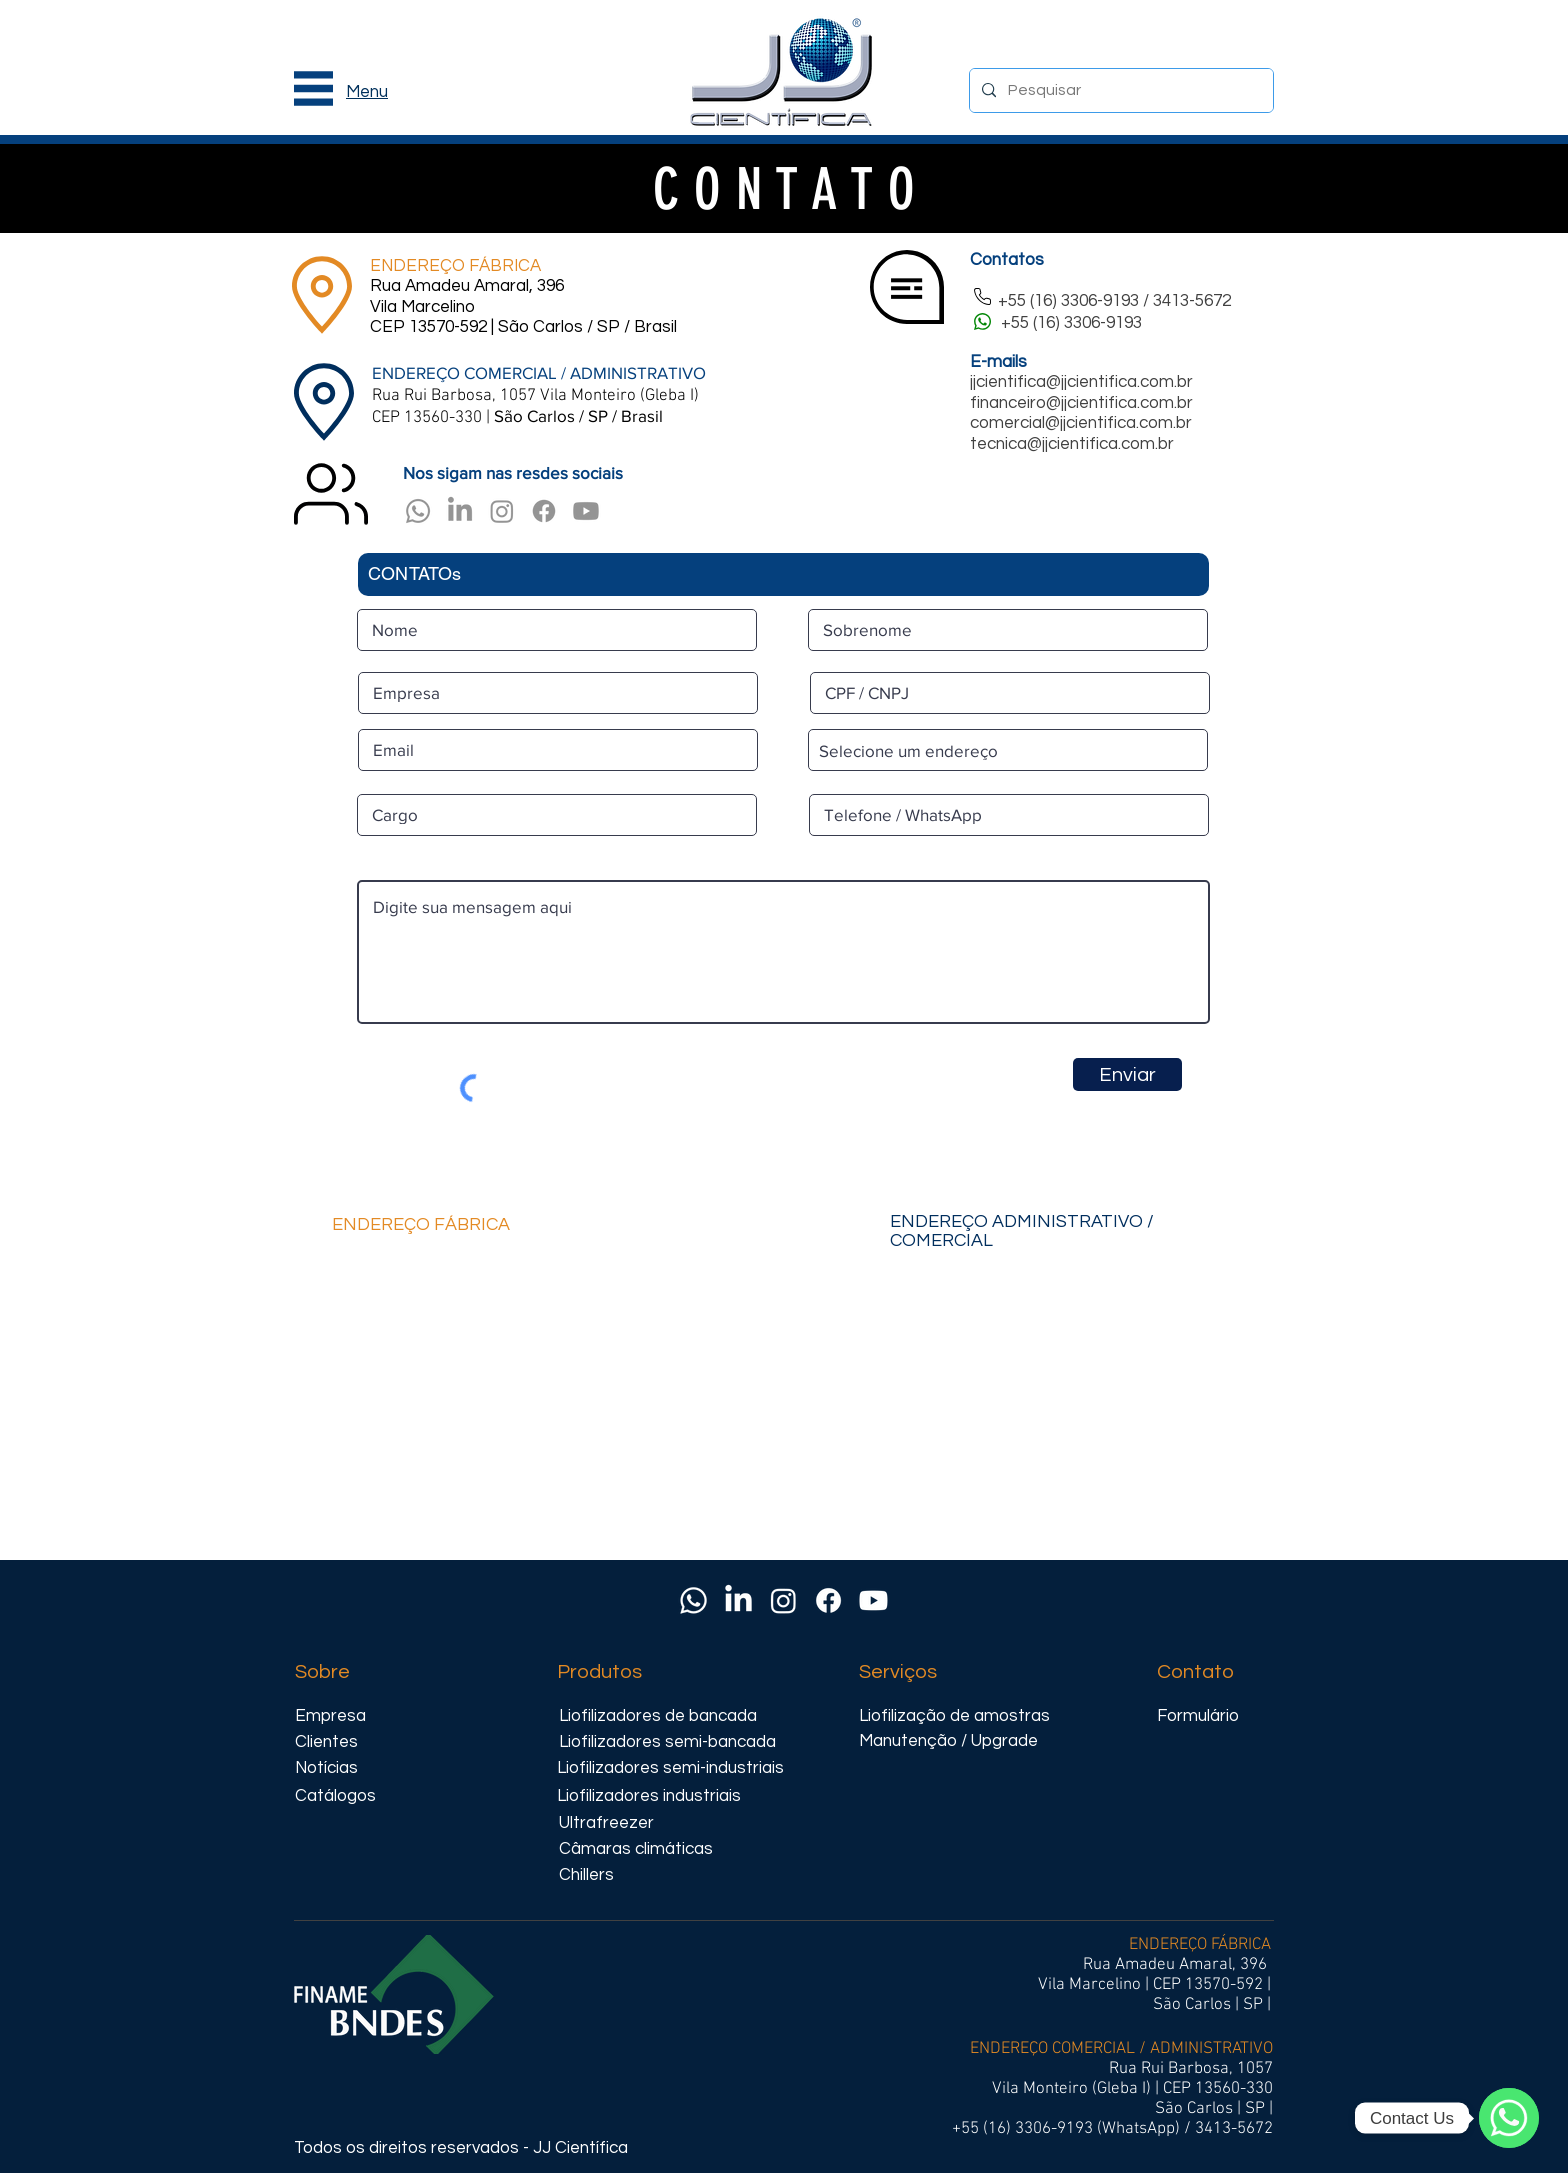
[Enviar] (1127, 1074)
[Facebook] (544, 511)
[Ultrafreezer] (649, 1823)
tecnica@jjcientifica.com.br (1072, 444)
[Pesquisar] (1119, 90)
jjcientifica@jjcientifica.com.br (1081, 382)
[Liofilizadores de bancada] (659, 1716)
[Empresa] (341, 1716)
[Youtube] (586, 511)
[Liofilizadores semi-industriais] (670, 1768)
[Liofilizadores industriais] (667, 1796)
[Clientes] (335, 1742)
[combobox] (1008, 750)
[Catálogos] (335, 1796)
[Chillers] (597, 1875)
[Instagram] (502, 511)
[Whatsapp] (418, 511)
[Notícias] (335, 1768)
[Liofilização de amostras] (959, 1716)
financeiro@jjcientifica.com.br (1081, 403)
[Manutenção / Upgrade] (969, 1741)
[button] (313, 88)
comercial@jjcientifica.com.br (1081, 423)
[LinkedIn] (460, 511)
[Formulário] (1213, 1716)
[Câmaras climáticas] (659, 1849)
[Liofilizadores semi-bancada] (669, 1742)
